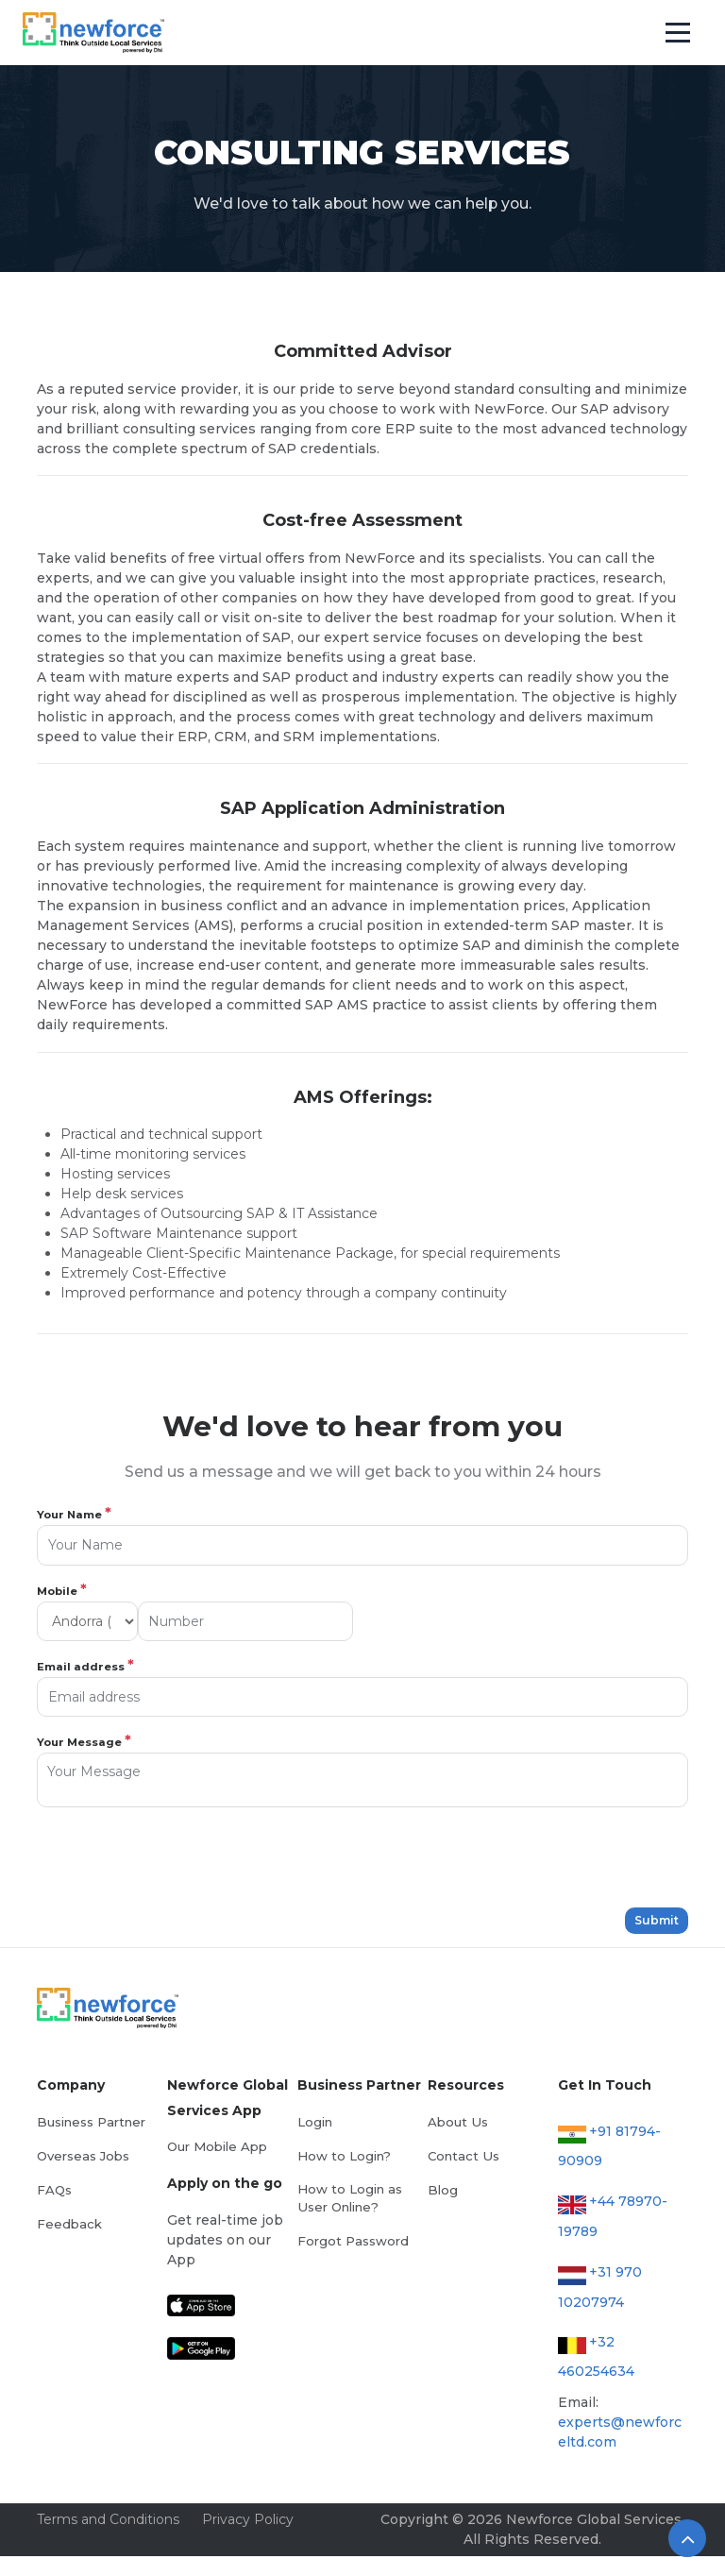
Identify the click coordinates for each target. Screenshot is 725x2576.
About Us (457, 2121)
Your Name (74, 1513)
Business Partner (91, 2121)
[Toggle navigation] (678, 33)
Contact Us (462, 2155)
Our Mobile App (216, 2146)
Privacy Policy (248, 2519)
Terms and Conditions (108, 2519)
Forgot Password (353, 2240)
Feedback (69, 2223)
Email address (85, 1665)
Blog (443, 2189)
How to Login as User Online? (349, 2198)
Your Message (84, 1741)
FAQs (54, 2189)
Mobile (62, 1590)
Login (314, 2121)
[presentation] (180, 1857)
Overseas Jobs (83, 2155)
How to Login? (344, 2155)
